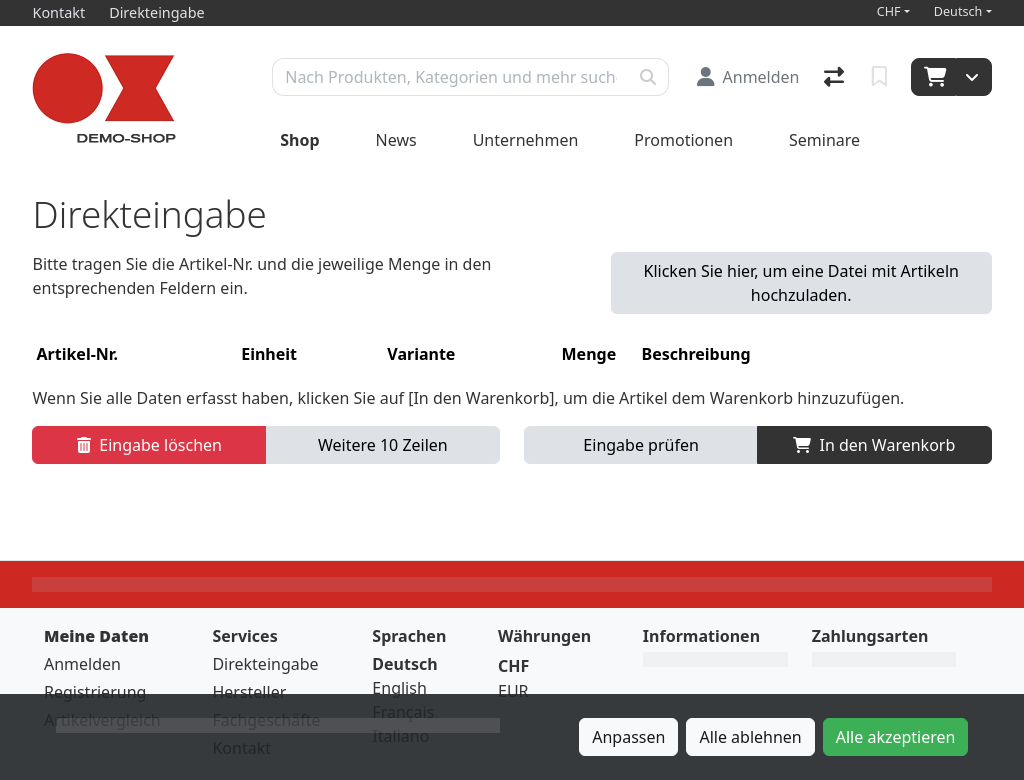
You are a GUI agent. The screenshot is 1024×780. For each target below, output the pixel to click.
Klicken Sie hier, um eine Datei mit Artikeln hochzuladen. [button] (801, 283)
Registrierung (95, 692)
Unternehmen (526, 140)
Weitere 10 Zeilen (383, 445)
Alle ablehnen (750, 737)
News (396, 140)
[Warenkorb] (933, 77)
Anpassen (628, 737)
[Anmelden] (748, 77)
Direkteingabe (265, 664)
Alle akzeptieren (896, 737)
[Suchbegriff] (450, 77)
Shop (299, 140)
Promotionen (683, 140)
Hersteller (249, 692)
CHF (889, 11)
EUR (513, 691)
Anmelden (82, 664)
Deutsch (958, 11)
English (399, 688)
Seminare (824, 140)
